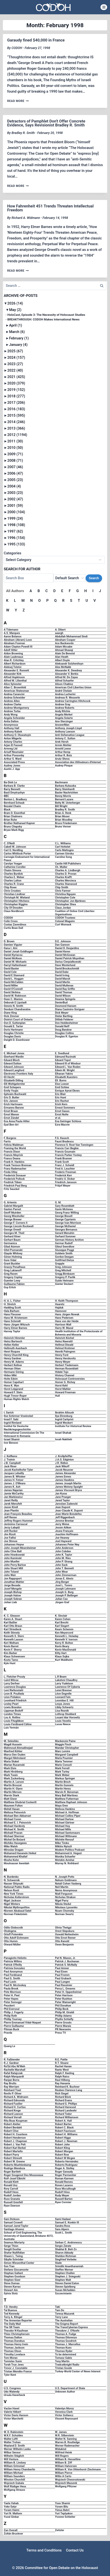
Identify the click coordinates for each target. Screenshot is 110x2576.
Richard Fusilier (13, 2103)
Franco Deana (12, 1158)
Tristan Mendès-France (18, 2371)
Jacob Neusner (64, 1469)
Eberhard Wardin (14, 1056)
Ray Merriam (11, 2086)
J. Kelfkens (10, 1456)
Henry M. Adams (14, 1361)
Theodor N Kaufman (16, 2330)
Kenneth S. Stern (14, 1636)
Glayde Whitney (13, 1253)
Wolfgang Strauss (14, 2489)
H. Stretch (10, 1304)
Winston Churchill (14, 2479)
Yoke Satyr (10, 2506)
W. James (61, 2432)
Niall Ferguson (63, 1893)
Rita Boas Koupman (15, 2120)
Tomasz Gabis (63, 2357)
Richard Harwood (65, 2107)
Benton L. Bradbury (15, 799)
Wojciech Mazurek (66, 2483)
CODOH (8, 917)
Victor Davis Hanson (16, 2415)
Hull (57, 1395)
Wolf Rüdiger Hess (15, 2486)
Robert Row (62, 2154)
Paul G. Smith (12, 1978)
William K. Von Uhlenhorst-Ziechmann (78, 2469)
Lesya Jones (62, 1703)
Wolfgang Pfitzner (66, 2486)
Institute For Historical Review (73, 1426)
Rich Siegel (62, 2093)
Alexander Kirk (12, 673)
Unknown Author (65, 2391)
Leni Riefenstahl (13, 1690)
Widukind (60, 2449)
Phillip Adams (63, 2015)
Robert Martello (13, 2151)
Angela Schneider (14, 718)
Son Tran (9, 2266)
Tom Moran (11, 2357)
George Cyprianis (65, 1219)
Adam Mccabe (63, 646)
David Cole (10, 972)
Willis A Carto (63, 2476)
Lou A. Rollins (12, 1717)
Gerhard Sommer (65, 1236)
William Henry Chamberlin (19, 2469)
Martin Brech (63, 1781)
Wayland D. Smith (14, 2445)
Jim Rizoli (10, 1534)
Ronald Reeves (64, 2181)
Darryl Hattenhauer (15, 965)
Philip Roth (10, 2015)
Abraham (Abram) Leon (18, 639)
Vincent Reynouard (66, 2418)
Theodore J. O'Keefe (67, 2330)
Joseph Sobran (13, 1598)
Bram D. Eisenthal (14, 813)
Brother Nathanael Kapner (19, 823)
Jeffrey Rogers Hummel (18, 1520)
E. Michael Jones (14, 1053)
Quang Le (9, 2046)
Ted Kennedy (11, 2313)
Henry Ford (61, 1355)
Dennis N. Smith (13, 1006)
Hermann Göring (14, 1372)
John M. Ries (63, 1558)
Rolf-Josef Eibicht (14, 2178)
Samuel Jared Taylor (16, 2225)
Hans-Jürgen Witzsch (17, 1324)
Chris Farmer (63, 890)
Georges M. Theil (14, 1233)
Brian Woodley (63, 819)
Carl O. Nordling (13, 850)
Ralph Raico (62, 2076)
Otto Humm (11, 1941)
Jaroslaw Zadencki (66, 1503)
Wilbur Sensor (12, 2452)
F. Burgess (10, 1138)
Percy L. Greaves (65, 1988)
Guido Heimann (64, 1280)
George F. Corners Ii (15, 1222)
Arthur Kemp (63, 752)
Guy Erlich (10, 1287)
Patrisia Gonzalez (14, 1968)
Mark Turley (62, 1771)
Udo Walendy (12, 2391)
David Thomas (63, 992)
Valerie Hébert (12, 2411)
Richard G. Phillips (66, 2103)
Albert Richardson (14, 663)
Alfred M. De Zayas (66, 677)
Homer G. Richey (65, 1382)
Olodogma (10, 1931)
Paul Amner (62, 1968)
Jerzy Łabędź (12, 1527)
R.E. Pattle (61, 2059)
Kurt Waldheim (64, 1659)
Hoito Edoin (11, 1378)
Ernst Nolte (62, 1114)
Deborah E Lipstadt (15, 1002)
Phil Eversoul (11, 2009)
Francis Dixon (12, 1151)
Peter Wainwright (65, 2002)
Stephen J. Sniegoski (68, 2276)
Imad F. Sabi (11, 1419)
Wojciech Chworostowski (70, 2479)
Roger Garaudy (64, 2171)
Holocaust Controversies (70, 1378)
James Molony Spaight (69, 1486)
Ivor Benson (11, 1442)
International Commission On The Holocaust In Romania (24, 1434)
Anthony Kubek (13, 731)
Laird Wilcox (11, 1680)
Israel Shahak (63, 1432)
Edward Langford (14, 1070)
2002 (15, 499)
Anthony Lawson (65, 731)
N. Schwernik (12, 1880)
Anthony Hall (11, 728)
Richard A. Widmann (16, 2097)
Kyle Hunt (9, 1663)
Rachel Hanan (63, 2066)
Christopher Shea (65, 904)
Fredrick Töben (13, 1182)
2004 (14, 486)
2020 (16, 383)
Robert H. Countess (15, 2134)
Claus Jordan (63, 907)
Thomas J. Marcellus (67, 2344)
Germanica (10, 1243)
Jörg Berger (62, 1582)
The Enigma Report (66, 2323)
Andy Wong (10, 714)
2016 (16, 409)
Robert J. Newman (66, 2141)
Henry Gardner (12, 1358)
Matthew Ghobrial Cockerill (20, 1802)
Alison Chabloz (64, 684)
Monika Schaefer (65, 1856)
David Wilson (63, 995)
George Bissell (63, 1216)
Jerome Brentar (64, 1520)
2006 (15, 473)
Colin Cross (11, 921)
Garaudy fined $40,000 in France (36, 40)
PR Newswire (63, 2029)
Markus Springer (65, 1778)
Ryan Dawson (12, 2205)
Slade (58, 2262)
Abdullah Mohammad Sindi (71, 636)
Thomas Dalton (13, 2337)
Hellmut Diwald (64, 1344)
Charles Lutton (12, 880)
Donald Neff (62, 1026)
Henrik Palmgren (65, 1351)
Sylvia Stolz (11, 2293)
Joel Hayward (63, 1541)
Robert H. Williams (66, 2134)
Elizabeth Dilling (13, 1080)
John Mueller (12, 1561)
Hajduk (59, 1307)
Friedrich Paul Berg (15, 1185)
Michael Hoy (62, 1826)
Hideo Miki (10, 1375)
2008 (15, 460)
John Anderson (64, 1548)
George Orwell (12, 1229)
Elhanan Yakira (64, 1073)
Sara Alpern (62, 2229)
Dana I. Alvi (10, 948)
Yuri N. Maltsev (13, 2513)
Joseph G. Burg (64, 1592)
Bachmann (61, 782)
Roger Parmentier (65, 2175)
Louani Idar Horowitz (67, 1717)
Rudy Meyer (62, 2195)
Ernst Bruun (11, 1111)
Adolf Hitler (11, 650)
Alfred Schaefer (64, 680)
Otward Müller (12, 1944)
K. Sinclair (61, 1615)
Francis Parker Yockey (68, 1155)
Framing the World (15, 1148)
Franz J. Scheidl (64, 1165)
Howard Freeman (65, 1392)
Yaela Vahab (11, 2503)
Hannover (61, 1311)
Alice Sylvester (13, 684)
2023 (15, 364)
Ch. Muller (61, 867)
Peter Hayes (11, 1998)
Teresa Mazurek (64, 2313)
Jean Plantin (11, 1510)
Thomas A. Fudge (65, 2334)
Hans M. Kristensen (15, 1317)
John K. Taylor (63, 1554)
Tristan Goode (63, 2368)
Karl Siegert (62, 1626)
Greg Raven (11, 1273)
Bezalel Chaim (12, 806)
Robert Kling (62, 2147)
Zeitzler (59, 2530)
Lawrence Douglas (15, 1686)
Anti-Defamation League (70, 735)
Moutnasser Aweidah (16, 1863)
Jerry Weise (62, 1524)
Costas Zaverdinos (15, 924)
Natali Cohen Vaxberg (68, 1883)
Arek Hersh (62, 741)
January (18, 344)
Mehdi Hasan (12, 1809)
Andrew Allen (12, 701)
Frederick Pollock (14, 1178)
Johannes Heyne (14, 1544)
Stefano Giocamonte (16, 2269)
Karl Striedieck (12, 1629)
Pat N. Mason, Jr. (65, 1958)
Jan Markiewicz (13, 1497)
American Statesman (16, 690)
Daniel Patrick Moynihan (69, 958)
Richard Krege (12, 2110)
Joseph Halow (12, 1595)
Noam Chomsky (64, 1910)
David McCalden (13, 982)
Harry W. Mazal (64, 1328)
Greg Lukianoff (13, 1270)
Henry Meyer (63, 1361)
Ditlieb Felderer (64, 1019)
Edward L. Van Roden (68, 1066)
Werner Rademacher (67, 2445)
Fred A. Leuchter (65, 1168)
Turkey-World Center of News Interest (77, 2371)
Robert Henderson (15, 2137)
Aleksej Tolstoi (12, 667)
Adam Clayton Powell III (18, 646)
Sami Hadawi (63, 2219)
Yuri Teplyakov (64, 2513)
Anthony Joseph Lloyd (68, 728)
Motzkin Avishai (64, 1860)
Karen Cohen (63, 1619)
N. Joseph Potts (64, 1876)
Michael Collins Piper (68, 1815)
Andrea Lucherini (65, 694)
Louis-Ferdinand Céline (18, 1724)
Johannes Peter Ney (67, 1544)
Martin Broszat (13, 1785)
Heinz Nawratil (64, 1341)
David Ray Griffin (65, 989)
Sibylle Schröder (13, 2259)
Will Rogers (62, 2455)
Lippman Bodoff (13, 1710)
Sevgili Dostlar (12, 2249)
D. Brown (9, 941)
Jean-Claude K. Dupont (69, 1510)
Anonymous (11, 724)
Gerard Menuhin (64, 1233)
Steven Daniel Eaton (67, 2283)
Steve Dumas (12, 2283)
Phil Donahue (63, 2005)
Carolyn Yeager (13, 863)
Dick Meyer (62, 1012)
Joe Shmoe (10, 1541)
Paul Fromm (62, 1975)
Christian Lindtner (14, 894)
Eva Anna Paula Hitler (17, 1121)
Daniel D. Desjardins (67, 948)
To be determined (65, 2354)
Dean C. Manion (13, 999)
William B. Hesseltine (68, 2459)
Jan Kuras (61, 1493)
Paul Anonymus (13, 1971)
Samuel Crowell (13, 2222)
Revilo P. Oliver (13, 2093)
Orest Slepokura (64, 1931)
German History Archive (69, 1239)
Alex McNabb (63, 667)
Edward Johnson (14, 1066)
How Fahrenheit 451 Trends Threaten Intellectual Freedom (50, 208)
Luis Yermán (11, 1727)
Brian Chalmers (13, 816)
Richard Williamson (66, 2117)
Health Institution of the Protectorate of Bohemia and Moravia (78, 1333)
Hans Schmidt (12, 1321)
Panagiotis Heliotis (15, 1958)
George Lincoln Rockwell (19, 1226)
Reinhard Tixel (12, 2090)
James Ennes (63, 1476)
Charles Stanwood (66, 884)
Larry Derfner (12, 1683)
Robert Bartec (63, 2124)
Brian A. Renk (63, 813)
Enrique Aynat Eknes (67, 1090)
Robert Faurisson (65, 2131)
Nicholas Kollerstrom (16, 1897)
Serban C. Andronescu (68, 2242)
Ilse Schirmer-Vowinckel (18, 1416)
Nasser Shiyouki (13, 1883)
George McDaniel (65, 1226)
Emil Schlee (62, 1087)
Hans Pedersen (64, 1317)
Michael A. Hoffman (67, 1812)
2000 (16, 512)
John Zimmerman (65, 1575)
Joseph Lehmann (65, 1588)
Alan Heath (61, 656)
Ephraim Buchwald (15, 1094)
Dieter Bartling (63, 1016)
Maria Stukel (11, 1761)
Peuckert (9, 2005)
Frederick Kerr (63, 1175)
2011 (15, 441)
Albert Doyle (62, 660)
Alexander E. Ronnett (16, 670)
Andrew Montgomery (16, 707)
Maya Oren (61, 1805)
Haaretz (60, 1304)
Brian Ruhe (10, 819)
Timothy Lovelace (14, 2354)
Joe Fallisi (10, 1537)
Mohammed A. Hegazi (68, 1853)
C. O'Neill (9, 843)
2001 (15, 505)
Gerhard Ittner (12, 1236)
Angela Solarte (64, 718)
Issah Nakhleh (63, 1439)
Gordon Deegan (64, 1256)
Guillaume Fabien (14, 1284)
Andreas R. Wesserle (67, 697)
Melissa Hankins (65, 1809)
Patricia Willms (13, 1961)
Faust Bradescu (64, 1141)
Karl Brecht (62, 1622)
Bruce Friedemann (66, 823)
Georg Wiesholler (14, 1216)
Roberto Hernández (66, 2161)
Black (7, 809)
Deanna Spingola (65, 999)
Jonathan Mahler (14, 1582)
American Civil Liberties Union (73, 687)
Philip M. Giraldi (64, 2012)
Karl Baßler (10, 1622)
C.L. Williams (63, 843)
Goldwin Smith (64, 1253)
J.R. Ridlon (61, 1463)
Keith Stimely (12, 1632)
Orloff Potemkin (13, 1934)
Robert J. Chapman (15, 2141)
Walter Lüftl (11, 2438)
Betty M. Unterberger (67, 802)
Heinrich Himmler (14, 1338)
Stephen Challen (65, 2273)
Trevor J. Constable (15, 2368)
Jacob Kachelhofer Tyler (18, 1469)
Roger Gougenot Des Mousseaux (23, 2175)
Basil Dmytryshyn (14, 792)
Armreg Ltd (10, 748)
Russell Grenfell (13, 2202)
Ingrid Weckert (64, 1422)
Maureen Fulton (13, 1805)
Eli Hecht (9, 1077)
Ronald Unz (10, 2185)
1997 (15, 531)
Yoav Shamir (62, 2503)
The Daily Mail (12, 2323)
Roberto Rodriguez (66, 2164)
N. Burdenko (11, 1876)
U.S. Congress (12, 2388)
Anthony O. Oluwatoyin (17, 735)
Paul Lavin (10, 1981)
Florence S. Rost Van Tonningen (74, 1144)
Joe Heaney (62, 1537)
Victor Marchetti (13, 2418)
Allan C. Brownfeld (15, 687)
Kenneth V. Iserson (66, 1639)
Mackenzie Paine (65, 1741)
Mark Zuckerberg (14, 1778)
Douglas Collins (64, 1033)
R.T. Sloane (62, 2063)
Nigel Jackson (12, 1900)
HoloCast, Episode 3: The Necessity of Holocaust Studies (46, 315)
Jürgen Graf (62, 1602)
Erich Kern (61, 1104)
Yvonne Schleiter (65, 2516)
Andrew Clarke (12, 704)
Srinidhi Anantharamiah (69, 2266)
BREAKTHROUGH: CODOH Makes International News (43, 319)
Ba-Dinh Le (10, 782)
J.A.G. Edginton (64, 1459)
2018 (16, 396)
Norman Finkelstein (15, 1914)
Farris (7, 1141)
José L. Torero (63, 1585)
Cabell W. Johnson (15, 846)
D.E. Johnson (63, 941)
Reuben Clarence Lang (68, 2090)
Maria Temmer (64, 1761)
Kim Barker (10, 1653)
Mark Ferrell (62, 1768)
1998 (16, 525)
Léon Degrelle (63, 1693)
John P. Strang (63, 1561)
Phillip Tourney (13, 2019)
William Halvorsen (66, 2466)
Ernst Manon (11, 1114)
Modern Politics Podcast (70, 1849)
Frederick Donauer (15, 1175)
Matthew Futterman (67, 1798)
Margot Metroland (14, 1758)
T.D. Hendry (11, 2306)
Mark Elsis (10, 1768)
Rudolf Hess (11, 2192)
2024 (16, 357)
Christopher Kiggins (16, 904)
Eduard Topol (63, 1060)
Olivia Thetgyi (63, 1927)
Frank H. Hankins (14, 1161)
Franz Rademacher (15, 1168)
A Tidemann (11, 629)
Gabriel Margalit (13, 1205)
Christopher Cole (65, 897)
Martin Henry (63, 1788)
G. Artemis (10, 1202)
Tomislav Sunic (13, 2361)
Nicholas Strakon (65, 1897)
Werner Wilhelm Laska (17, 2449)
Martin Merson (13, 1792)
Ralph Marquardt (14, 2076)
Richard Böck (63, 2097)
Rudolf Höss (62, 2192)
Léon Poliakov (12, 1697)
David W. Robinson (15, 995)
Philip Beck (62, 2009)
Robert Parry (11, 2154)
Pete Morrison (12, 1992)
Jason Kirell (11, 1507)
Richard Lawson (13, 2114)
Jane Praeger (63, 1497)
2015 (16, 415)
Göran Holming (13, 1256)
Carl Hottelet (62, 846)
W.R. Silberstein (64, 2435)
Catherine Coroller (15, 867)
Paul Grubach (63, 1978)
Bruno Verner (63, 826)
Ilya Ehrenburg (63, 1416)
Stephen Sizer (12, 2279)
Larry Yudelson (64, 1683)
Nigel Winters (12, 1904)
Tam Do (59, 2310)
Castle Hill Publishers (68, 863)
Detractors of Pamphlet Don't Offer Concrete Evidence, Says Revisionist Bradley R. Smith (46, 123)
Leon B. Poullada (14, 1693)
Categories (12, 553)
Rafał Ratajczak (13, 2073)
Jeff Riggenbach (65, 1517)
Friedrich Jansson (66, 1182)
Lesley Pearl (11, 1703)
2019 (16, 390)
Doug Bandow (63, 1029)
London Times (12, 1714)
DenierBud (61, 1002)
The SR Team (12, 2327)
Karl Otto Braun (13, 1626)
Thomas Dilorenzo (66, 2337)
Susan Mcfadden (65, 2290)
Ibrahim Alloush (64, 1412)
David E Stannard (14, 975)
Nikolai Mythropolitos (17, 1907)
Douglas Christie (14, 1033)
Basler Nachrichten (66, 792)
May (15, 310)
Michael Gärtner (64, 1822)
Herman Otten (12, 1368)
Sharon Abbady (64, 2252)
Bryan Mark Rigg (14, 830)
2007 (15, 467)
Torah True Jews (14, 2364)
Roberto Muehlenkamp (17, 2164)
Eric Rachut (62, 1100)
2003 (15, 493)
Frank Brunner (63, 1158)
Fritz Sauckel (11, 1189)
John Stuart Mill (13, 1568)
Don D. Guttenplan (14, 1022)
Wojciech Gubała (14, 2483)
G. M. (58, 1202)
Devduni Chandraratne (17, 1009)
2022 (15, 370)
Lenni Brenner (63, 1690)
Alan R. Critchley (14, 660)
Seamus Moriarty (14, 2242)
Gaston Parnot (12, 1209)
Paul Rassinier (63, 1985)
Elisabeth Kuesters (66, 1077)
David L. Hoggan (14, 978)
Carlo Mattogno (64, 850)
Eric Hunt (60, 1097)
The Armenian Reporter (18, 2320)
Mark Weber (62, 1775)
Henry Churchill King (16, 1355)
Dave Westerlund (65, 965)
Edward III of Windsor (68, 1063)
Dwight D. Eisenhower (17, 1039)
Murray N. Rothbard (67, 1863)
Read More (18, 101)
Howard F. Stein (13, 1392)
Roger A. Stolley (64, 2168)
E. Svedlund (62, 1053)
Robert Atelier (12, 2124)
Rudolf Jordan (12, 2195)
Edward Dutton (12, 1063)
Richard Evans (63, 2100)
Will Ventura (11, 2459)
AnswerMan (62, 724)
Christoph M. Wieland (17, 897)
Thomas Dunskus (14, 2340)
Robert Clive (11, 2131)
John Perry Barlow (15, 1565)
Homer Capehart (14, 1382)
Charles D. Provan (65, 873)
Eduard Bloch (12, 1060)
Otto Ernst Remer (65, 1937)
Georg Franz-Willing (67, 1212)
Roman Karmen (64, 2178)
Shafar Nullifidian (14, 2252)
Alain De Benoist (65, 653)
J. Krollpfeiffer (63, 1456)
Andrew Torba (12, 711)
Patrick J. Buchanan (67, 1961)
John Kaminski (13, 1558)
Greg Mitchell (63, 1270)
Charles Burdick (13, 873)
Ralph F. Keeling (64, 2073)
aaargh (59, 633)
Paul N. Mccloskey (15, 1985)
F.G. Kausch (62, 1138)
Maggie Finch (63, 1744)
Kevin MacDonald (65, 1649)
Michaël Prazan (13, 1832)
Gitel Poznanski (13, 1250)
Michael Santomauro (67, 1832)
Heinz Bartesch (13, 1341)
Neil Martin (61, 1887)
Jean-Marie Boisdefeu (68, 1514)
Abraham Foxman (14, 643)
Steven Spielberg (65, 2286)
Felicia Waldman (14, 1144)
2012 (17, 435)
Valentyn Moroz (64, 2408)
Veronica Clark (64, 2411)
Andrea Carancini (14, 694)
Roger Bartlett (12, 2171)
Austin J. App (12, 769)
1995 (16, 544)
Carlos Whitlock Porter (17, 853)
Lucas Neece (63, 1724)
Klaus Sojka (62, 1656)
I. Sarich (9, 1412)
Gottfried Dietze (64, 1260)
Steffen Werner (64, 2269)
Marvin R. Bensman (67, 1792)
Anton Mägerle (13, 738)
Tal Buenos (10, 2310)
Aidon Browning (13, 653)
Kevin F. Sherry (13, 1649)
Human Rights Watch (16, 1399)
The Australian (64, 2320)
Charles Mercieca (65, 880)
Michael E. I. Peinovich (17, 1822)
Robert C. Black (64, 2127)
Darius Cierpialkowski (68, 961)
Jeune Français (64, 1531)
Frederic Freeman (65, 1172)
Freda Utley (10, 1172)
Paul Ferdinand (13, 1975)
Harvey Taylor (12, 1331)
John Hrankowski (14, 1554)
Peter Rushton (63, 1998)
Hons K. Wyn (11, 1385)
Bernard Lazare (64, 799)
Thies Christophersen (17, 2334)
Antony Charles (13, 741)
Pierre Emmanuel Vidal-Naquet (22, 2022)
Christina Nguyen (65, 894)
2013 (16, 428)
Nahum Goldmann (66, 1880)
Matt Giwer (10, 1798)
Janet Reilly (11, 1500)
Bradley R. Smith (65, 809)
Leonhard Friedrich (15, 1700)
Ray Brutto (10, 2083)
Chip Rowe (10, 887)
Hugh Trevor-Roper (15, 1395)
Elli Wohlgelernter (14, 1083)
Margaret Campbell (66, 1754)
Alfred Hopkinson (14, 677)
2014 (16, 422)
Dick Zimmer (11, 1016)
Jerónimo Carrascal (15, 1524)
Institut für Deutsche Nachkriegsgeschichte (17, 1428)
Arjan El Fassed (13, 745)
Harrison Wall (63, 1324)
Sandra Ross (62, 2225)
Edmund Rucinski (65, 1056)
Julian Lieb (10, 1602)
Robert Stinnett (13, 2158)
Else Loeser (62, 1083)
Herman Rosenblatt (66, 1368)
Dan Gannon (62, 944)
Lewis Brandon (13, 1707)
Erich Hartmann (13, 1104)
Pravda (8, 2032)
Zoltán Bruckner (13, 2533)
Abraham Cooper (65, 639)
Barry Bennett (12, 789)
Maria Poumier (64, 1758)
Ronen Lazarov (64, 2185)
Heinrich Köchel (64, 1338)
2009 (15, 454)
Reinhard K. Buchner (67, 2086)
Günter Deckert (64, 1284)
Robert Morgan (64, 2151)
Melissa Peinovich (15, 1812)
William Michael (13, 2472)
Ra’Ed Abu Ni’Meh (14, 2066)
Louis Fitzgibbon (14, 1720)
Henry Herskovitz (65, 1358)
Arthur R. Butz (63, 755)
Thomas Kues (63, 2347)
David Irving (62, 975)
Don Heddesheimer (66, 1022)
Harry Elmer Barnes (15, 1328)
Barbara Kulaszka (65, 785)
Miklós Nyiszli (63, 1846)
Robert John (62, 2144)
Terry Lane (61, 2317)
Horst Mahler (63, 1389)
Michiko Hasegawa (15, 1843)
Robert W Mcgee (65, 2158)
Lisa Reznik (62, 1710)
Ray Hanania (62, 2083)
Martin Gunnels (64, 1785)
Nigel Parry (62, 1900)
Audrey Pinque (64, 765)
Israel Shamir (12, 1439)
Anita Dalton (11, 721)
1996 (16, 538)
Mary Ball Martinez (66, 1795)
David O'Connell (13, 989)
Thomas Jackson (14, 2347)
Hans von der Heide (67, 1321)
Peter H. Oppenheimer (68, 1992)
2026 (15, 303)
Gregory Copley (13, 1277)
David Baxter (11, 968)
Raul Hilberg (62, 2080)
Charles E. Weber (14, 877)
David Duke (62, 972)
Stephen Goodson (14, 2276)
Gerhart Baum (12, 1239)
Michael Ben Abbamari (17, 1815)
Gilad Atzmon (12, 1246)
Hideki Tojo (62, 1372)
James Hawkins (64, 1480)
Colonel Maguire (65, 921)
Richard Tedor (63, 2114)
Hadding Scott (12, 1307)
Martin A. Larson (14, 1781)
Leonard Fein (63, 1697)
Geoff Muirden (12, 1212)
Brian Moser (62, 816)
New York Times (13, 1893)
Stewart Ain (11, 2290)
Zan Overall (10, 2530)
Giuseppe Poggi (64, 1250)
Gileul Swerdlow (64, 1246)
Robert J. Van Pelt (15, 2144)
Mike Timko (62, 1843)
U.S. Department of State (70, 2388)
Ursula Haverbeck (14, 2395)
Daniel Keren (62, 951)
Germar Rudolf (64, 1243)
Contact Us (75, 2550)
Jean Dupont (62, 1507)
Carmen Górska (64, 853)
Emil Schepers (12, 1087)
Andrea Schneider (14, 697)
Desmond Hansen (65, 1006)
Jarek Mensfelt (13, 1503)
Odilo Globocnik (13, 1927)
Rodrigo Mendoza (14, 2168)
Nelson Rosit (11, 1890)
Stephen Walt (63, 2279)
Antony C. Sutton (65, 738)
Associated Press (14, 762)
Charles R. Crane (14, 884)
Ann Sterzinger (64, 721)
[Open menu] (103, 7)
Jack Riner (10, 1466)
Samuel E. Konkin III (67, 2222)
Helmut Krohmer (65, 1348)
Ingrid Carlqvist (64, 1419)
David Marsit (62, 978)
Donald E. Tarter (13, 1026)
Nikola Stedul (63, 1904)
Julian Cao (61, 1598)
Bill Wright (61, 806)
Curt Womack (63, 924)
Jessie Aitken (63, 1527)
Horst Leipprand (13, 1389)
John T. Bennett (64, 1568)
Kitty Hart (61, 1653)
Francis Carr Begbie (67, 1148)
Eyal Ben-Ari (11, 1124)
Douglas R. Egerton (66, 1036)
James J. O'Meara (14, 1483)
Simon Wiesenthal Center (19, 2262)
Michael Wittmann (66, 1836)
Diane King (10, 1012)
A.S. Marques (12, 633)
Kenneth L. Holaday (66, 1636)
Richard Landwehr (66, 2110)
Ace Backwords (64, 643)
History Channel (64, 1375)
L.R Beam (61, 1676)
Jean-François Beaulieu (18, 1514)
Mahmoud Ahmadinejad (18, 1747)
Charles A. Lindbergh (67, 870)
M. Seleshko (11, 1741)
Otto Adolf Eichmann (16, 1937)
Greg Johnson (63, 1267)
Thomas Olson (12, 2351)
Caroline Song (63, 857)
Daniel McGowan (65, 955)
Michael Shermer (14, 1836)
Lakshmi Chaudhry (66, 1680)
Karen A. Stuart (13, 1619)
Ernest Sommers (65, 1107)
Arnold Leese (63, 748)
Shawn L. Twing (13, 2256)
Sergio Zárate (63, 2245)
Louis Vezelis (63, 1720)
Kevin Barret (11, 1646)
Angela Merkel (63, 714)
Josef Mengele (13, 1588)
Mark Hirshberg (13, 1771)
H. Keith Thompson (66, 1300)
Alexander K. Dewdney (68, 670)
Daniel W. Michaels (15, 961)
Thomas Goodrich (66, 2340)
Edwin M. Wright (65, 1070)
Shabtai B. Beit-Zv (66, 2249)
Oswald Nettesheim (67, 1934)
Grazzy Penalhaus (14, 1267)
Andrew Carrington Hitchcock (73, 701)
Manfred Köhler (13, 1751)
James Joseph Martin (68, 1483)
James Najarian (13, 1490)
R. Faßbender (12, 2059)
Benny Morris (63, 796)
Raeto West (62, 2069)
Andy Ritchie (62, 711)
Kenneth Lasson (13, 1639)
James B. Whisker (14, 1476)
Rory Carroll (11, 2188)
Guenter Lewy (12, 1280)
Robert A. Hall (63, 2120)
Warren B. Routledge (67, 2442)
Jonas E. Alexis (64, 1578)
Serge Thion (11, 2245)
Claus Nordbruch (14, 911)
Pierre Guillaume (14, 2026)
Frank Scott (62, 1161)
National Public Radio (17, 1887)
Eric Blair (60, 1094)
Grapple (59, 1263)
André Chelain (63, 690)
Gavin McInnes (64, 1209)
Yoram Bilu (61, 2506)
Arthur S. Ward (13, 758)
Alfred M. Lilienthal (15, 680)
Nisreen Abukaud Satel (17, 1910)
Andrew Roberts (64, 707)
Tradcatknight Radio (67, 2364)
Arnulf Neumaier (14, 752)
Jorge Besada (12, 1585)
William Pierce (63, 2472)
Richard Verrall (13, 2117)
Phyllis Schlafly (64, 2019)
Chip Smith (61, 887)
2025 (15, 351)
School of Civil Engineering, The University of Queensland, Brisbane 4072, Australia (28, 2236)
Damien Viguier (13, 944)
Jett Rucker (11, 1531)
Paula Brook (11, 1988)
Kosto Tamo (11, 1659)
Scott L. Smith (63, 2232)
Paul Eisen (61, 1971)
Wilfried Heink (63, 2452)
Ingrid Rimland (12, 1422)
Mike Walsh (11, 1846)
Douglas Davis (12, 1036)
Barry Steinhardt (65, 789)
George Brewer (13, 1219)
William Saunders (14, 2476)
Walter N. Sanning (66, 2438)
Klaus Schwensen (14, 1656)
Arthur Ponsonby (14, 755)
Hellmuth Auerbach (15, 1348)
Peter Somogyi (13, 2002)
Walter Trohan (12, 2442)
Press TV (60, 2032)
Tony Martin (62, 2361)
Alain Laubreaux (13, 656)
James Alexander (65, 1473)
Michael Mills (63, 1829)
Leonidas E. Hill (64, 1700)
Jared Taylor (62, 1500)
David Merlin (62, 982)
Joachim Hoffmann (66, 1534)
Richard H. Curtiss (15, 2107)
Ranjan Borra (11, 2080)
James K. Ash (12, 1486)
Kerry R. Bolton (64, 1642)
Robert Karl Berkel (15, 2147)
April (15, 325)
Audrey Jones (12, 765)
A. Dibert (60, 629)
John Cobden (63, 1551)
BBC (6, 796)
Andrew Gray (63, 704)
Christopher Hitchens (16, 901)
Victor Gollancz (64, 2415)
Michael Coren (12, 1819)
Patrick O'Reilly (13, 1964)
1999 (15, 518)
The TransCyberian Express (71, 2327)
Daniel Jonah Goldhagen (18, 951)
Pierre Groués (63, 2022)
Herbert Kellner (13, 1365)
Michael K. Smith (14, 1829)
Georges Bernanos (66, 1229)
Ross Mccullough (65, 2188)
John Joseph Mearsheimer (20, 1548)
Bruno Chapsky (13, 826)
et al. (58, 1117)
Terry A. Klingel (13, 2317)
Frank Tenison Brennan (17, 1165)
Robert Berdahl (13, 2127)
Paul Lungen (62, 1981)
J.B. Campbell (12, 1463)
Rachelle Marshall (14, 2069)
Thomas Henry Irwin (16, 2344)
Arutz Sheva (62, 758)
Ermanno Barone (14, 1107)
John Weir (10, 1575)
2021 (16, 377)
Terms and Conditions (44, 2550)
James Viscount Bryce (68, 1490)
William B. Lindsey (15, 2462)
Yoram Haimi (11, 2510)
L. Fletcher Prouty (14, 1676)
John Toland (11, 1571)
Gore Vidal (10, 1260)
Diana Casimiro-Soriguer (70, 1009)
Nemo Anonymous (66, 1890)
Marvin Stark (11, 1795)
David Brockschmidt (67, 968)
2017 (16, 402)
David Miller (11, 985)
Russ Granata (12, 2198)
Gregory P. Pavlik (65, 1277)
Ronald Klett (11, 2181)
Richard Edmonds (14, 2100)
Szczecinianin (63, 2293)
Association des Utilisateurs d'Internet (78, 762)
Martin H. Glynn (13, 1788)
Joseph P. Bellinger (66, 1595)
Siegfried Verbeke (66, 2259)
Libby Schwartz (64, 1707)
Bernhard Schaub (14, 802)
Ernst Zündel (11, 1117)
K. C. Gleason (12, 1615)
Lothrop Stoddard (65, 1714)
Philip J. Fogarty (14, 2012)
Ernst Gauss (62, 1111)
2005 (15, 480)
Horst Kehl (61, 1385)
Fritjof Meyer (63, 1185)
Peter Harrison (64, 1995)
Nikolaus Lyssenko (66, 1907)
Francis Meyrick (13, 1155)
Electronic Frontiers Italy (18, 1073)
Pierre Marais (63, 2026)
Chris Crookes (12, 890)
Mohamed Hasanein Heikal (20, 1853)
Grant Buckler (12, 1263)
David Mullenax (64, 985)
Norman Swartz (64, 1914)
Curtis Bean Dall (13, 928)
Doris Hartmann (13, 1029)
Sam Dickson (12, 2219)
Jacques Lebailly (14, 1473)
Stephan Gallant (13, 2273)
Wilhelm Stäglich (14, 2455)
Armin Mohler (63, 745)
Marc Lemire (62, 1751)
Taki (57, 2306)
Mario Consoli (63, 1764)
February (19, 338)
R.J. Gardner (11, 2063)
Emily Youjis (11, 1090)
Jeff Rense (10, 1517)
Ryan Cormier (63, 2202)
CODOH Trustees (65, 917)
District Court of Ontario (18, 1019)
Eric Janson (11, 1100)
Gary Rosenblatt (64, 1205)
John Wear (61, 1571)
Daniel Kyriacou (13, 955)
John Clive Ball (13, 1551)
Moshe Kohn (11, 1860)
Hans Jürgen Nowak (67, 1314)
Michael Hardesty (14, 1826)
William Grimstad (14, 2466)
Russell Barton (64, 2198)
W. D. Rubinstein (13, 2432)
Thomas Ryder (63, 2351)
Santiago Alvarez (14, 2229)
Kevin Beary (62, 1646)
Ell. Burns (61, 1080)
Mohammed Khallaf (15, 1856)
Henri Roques (12, 1351)
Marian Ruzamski (14, 1764)
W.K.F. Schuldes (13, 2435)
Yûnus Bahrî (62, 2510)
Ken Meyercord (64, 1632)
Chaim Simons (12, 870)
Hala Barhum (11, 1311)
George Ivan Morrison (68, 1222)
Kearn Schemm (64, 1629)
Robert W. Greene (14, 2161)
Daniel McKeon (13, 958)
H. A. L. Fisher (12, 1300)
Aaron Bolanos (12, 636)
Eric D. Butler (11, 1097)
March (17, 332)
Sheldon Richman (65, 2256)
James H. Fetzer (14, 1480)
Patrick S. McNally (66, 1964)
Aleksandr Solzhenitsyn (69, 663)
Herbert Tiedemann (66, 1365)
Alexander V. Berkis (66, 673)
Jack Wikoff (62, 1466)
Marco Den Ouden (14, 1754)
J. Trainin (9, 1459)
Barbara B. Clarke (14, 785)
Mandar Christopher (67, 1747)
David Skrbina (12, 992)
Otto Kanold (62, 1941)
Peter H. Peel (12, 1995)
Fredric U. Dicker (65, 1178)
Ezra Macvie (62, 1124)
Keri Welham (11, 1642)
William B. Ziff (63, 2462)
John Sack (61, 1565)
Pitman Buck (11, 2029)
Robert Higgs (63, 2137)
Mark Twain (11, 1775)
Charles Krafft (63, 877)
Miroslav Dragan (13, 1849)
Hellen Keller (11, 1344)
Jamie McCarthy (14, 1493)
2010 (15, 447)
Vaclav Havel (11, 2408)
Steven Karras (12, 2286)
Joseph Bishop (13, 1592)
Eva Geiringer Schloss (68, 1121)
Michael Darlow (64, 1819)
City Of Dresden (13, 907)
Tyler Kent (10, 2374)
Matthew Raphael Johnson (71, 1802)
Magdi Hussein (13, 1744)
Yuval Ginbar (11, 2516)
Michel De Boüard (14, 1839)
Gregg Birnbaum (65, 1273)
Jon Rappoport (13, 1578)
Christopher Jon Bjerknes (70, 901)
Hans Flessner (12, 1314)
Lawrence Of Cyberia (67, 1686)
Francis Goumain (65, 1151)
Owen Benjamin (64, 1944)
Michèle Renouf (64, 1839)
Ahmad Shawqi (64, 650)
